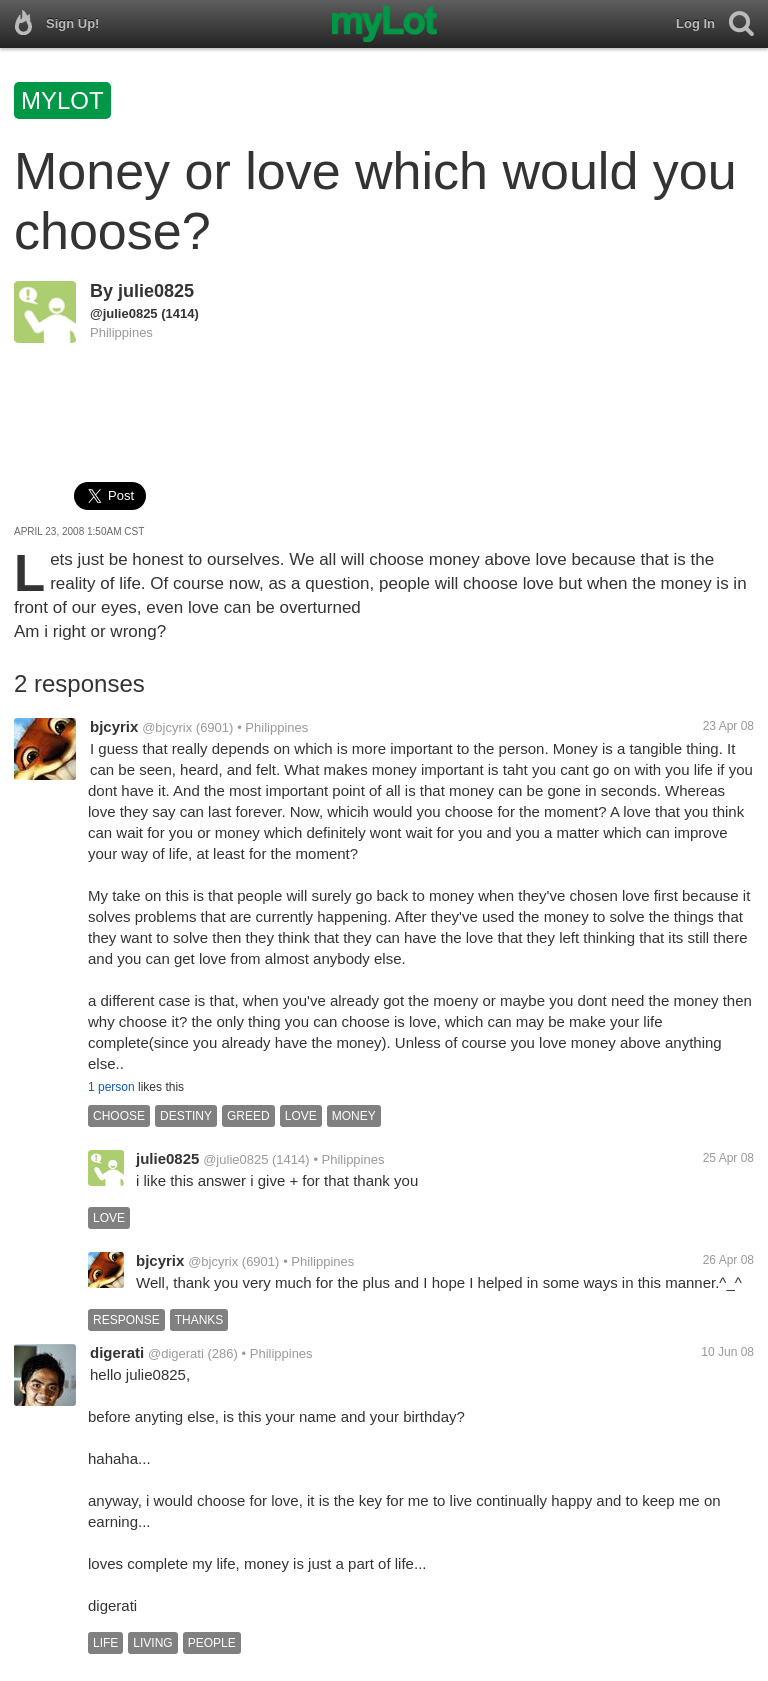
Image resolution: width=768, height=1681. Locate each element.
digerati (117, 1352)
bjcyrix (114, 726)
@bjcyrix (167, 727)
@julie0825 (124, 313)
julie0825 (156, 291)
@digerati (176, 1353)
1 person (111, 1087)
